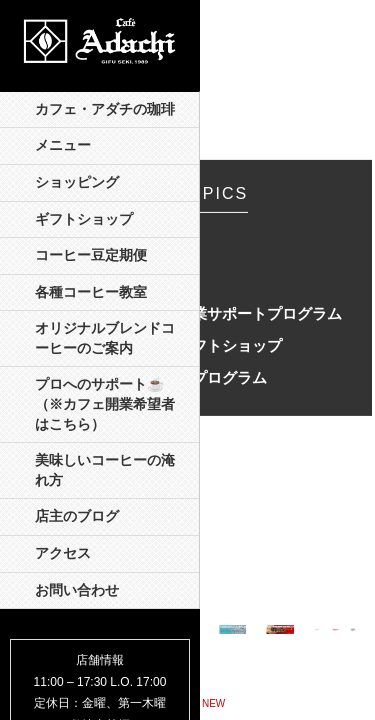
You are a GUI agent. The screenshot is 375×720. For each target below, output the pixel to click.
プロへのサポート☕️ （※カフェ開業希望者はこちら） (106, 404)
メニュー (63, 145)
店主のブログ (77, 516)
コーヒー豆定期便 (91, 255)
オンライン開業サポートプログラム (222, 313)
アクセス (63, 553)
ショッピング (77, 182)
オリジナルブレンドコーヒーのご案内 (105, 338)
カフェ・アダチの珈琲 (105, 109)
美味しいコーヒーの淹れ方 (105, 470)
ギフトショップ (84, 219)
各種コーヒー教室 (91, 292)
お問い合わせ (77, 590)
